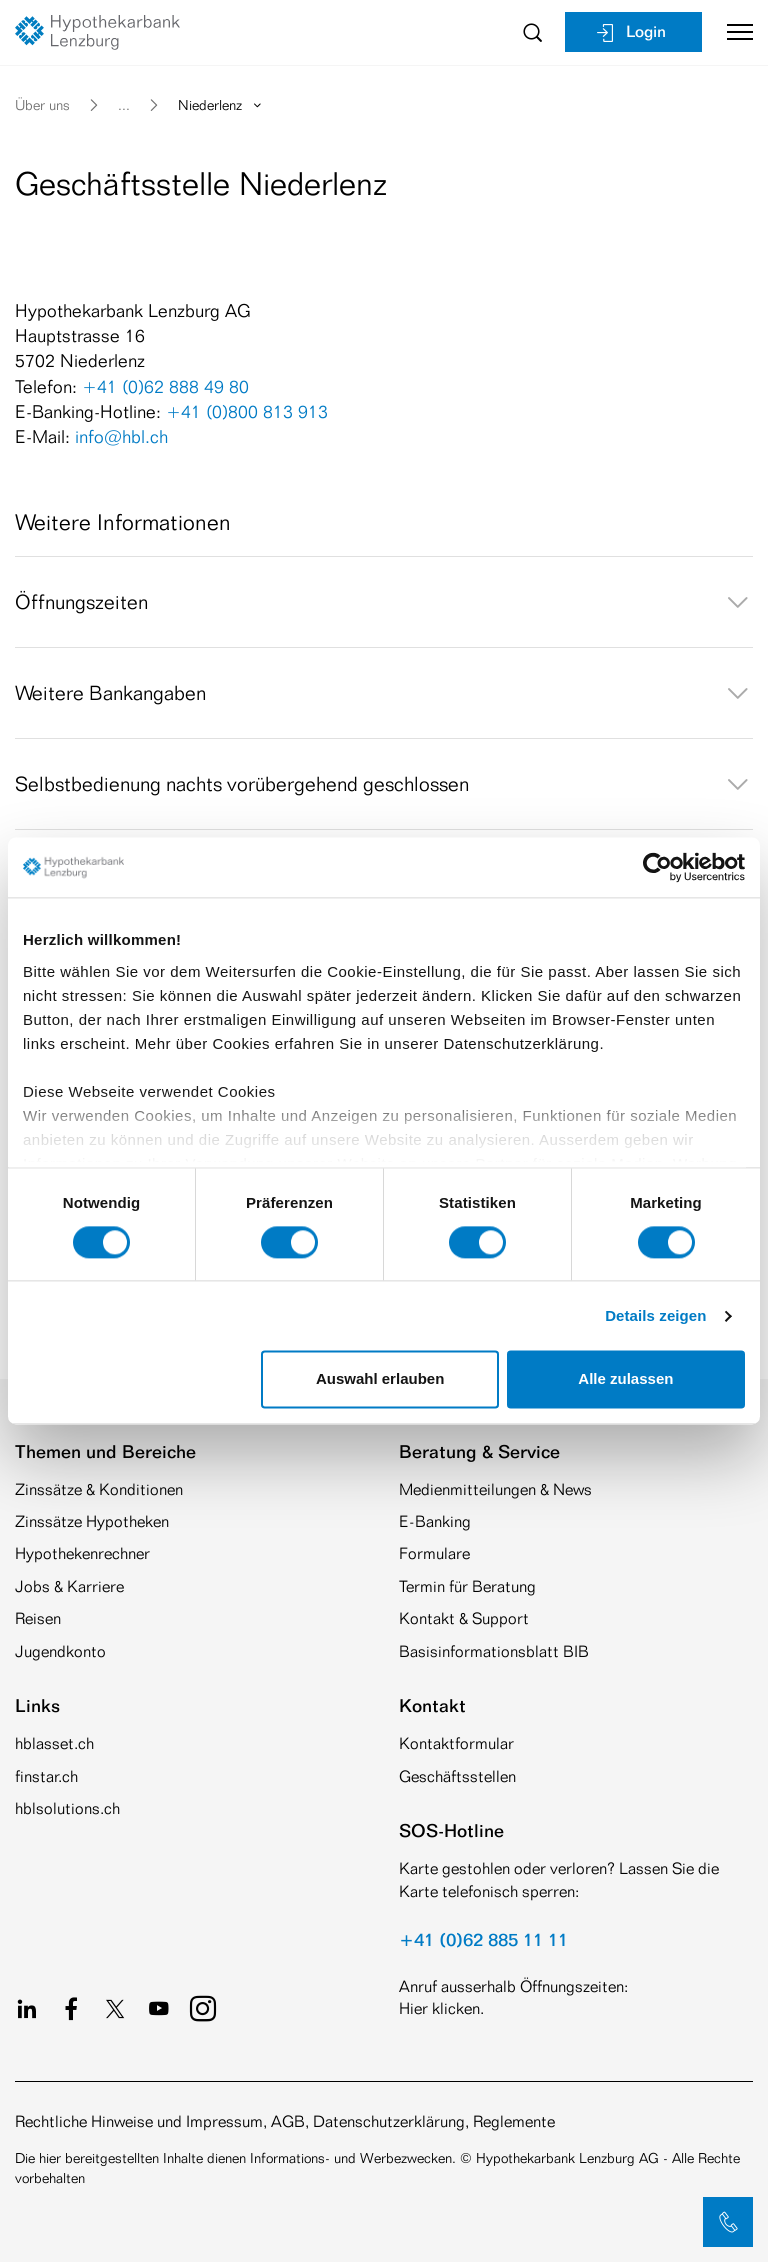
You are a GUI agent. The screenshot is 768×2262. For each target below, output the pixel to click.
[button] (728, 2222)
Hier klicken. (441, 2008)
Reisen (38, 1618)
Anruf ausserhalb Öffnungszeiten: (513, 1986)
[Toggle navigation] (732, 32)
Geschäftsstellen (457, 1776)
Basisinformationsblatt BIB (494, 1651)
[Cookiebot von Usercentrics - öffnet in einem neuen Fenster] (657, 867)
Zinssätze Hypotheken (92, 1521)
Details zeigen (655, 1315)
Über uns (42, 104)
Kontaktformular (456, 1743)
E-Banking (435, 1521)
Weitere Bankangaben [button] (384, 693)
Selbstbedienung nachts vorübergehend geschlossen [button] (384, 784)
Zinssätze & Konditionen (99, 1489)
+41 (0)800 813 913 (247, 411)
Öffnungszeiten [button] (384, 602)
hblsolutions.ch (67, 1808)
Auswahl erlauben (380, 1379)
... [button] (124, 104)
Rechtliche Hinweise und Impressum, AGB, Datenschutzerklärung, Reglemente (285, 2121)
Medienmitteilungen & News (495, 1489)
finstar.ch (46, 1776)
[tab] (384, 602)
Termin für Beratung (467, 1586)
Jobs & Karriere (69, 1586)
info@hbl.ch (121, 436)
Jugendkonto (60, 1651)
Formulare (434, 1553)
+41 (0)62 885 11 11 (483, 1939)
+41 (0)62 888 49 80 (165, 386)
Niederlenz (221, 104)
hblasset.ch (54, 1743)
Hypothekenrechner (82, 1553)
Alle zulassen (625, 1379)
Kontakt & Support (464, 1618)
